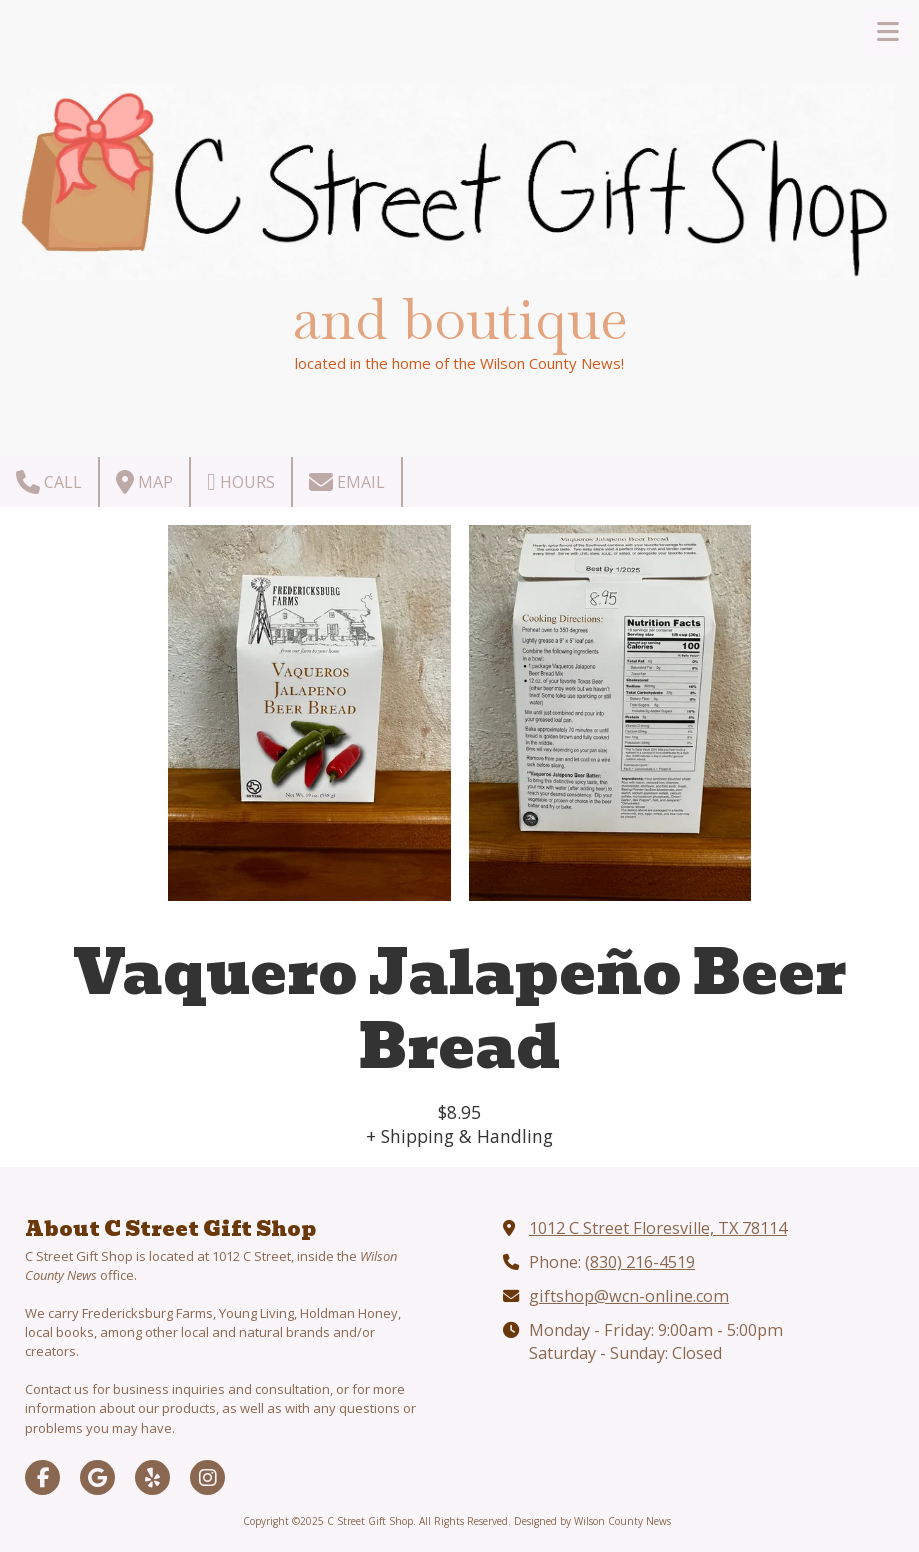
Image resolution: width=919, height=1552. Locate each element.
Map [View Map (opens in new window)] (144, 482)
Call (49, 482)
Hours (241, 482)
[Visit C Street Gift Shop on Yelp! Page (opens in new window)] (152, 1477)
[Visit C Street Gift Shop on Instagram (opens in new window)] (207, 1477)
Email (347, 482)
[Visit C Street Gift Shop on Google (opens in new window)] (97, 1477)
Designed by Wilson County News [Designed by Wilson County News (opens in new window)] (592, 1521)
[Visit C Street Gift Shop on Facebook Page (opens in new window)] (42, 1477)
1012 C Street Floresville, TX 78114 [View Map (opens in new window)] (658, 1228)
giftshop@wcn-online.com (629, 1296)
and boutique (460, 318)
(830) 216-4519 (640, 1262)
